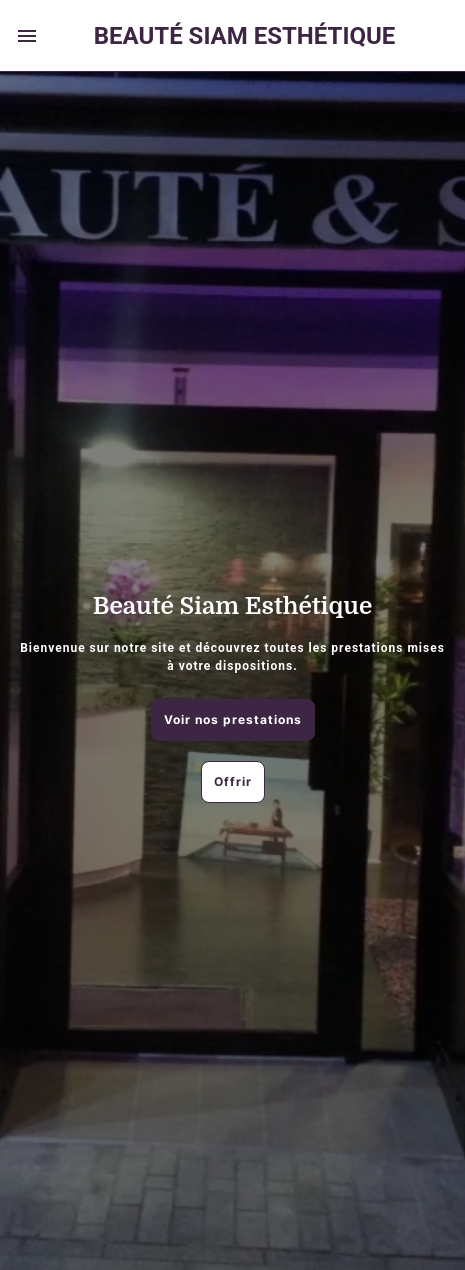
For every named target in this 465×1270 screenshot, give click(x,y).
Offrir (233, 781)
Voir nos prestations (233, 719)
